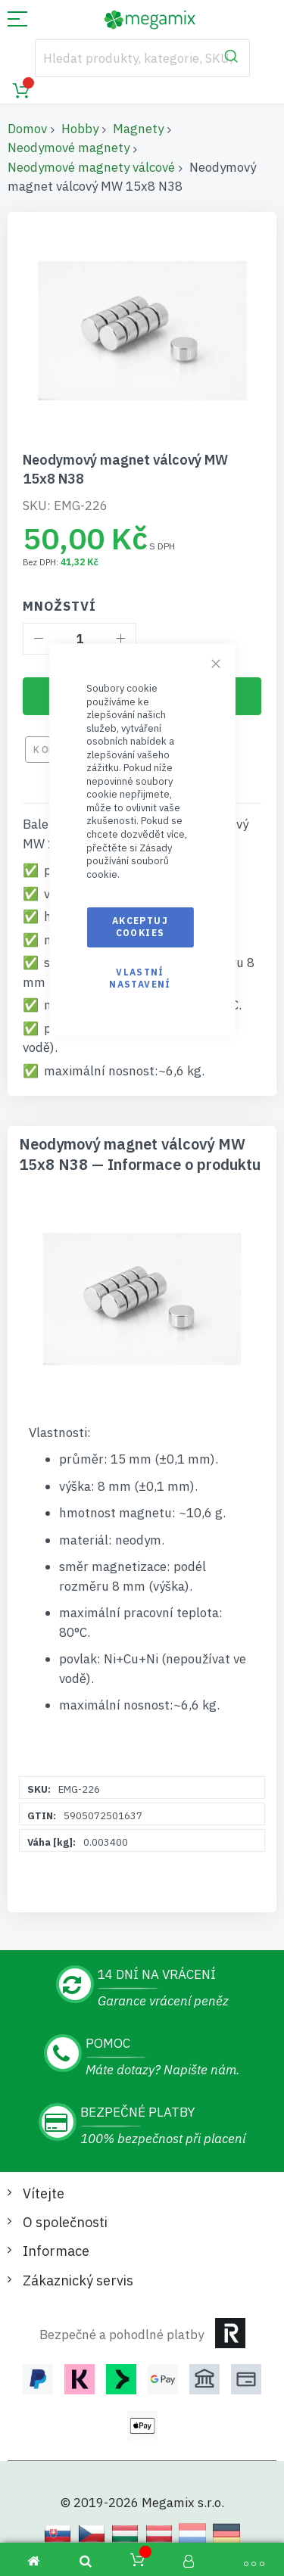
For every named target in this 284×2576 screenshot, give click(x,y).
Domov (27, 128)
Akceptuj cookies (140, 926)
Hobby (79, 128)
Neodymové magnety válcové (91, 167)
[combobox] (142, 58)
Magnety (138, 128)
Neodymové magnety (69, 147)
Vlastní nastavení (139, 978)
